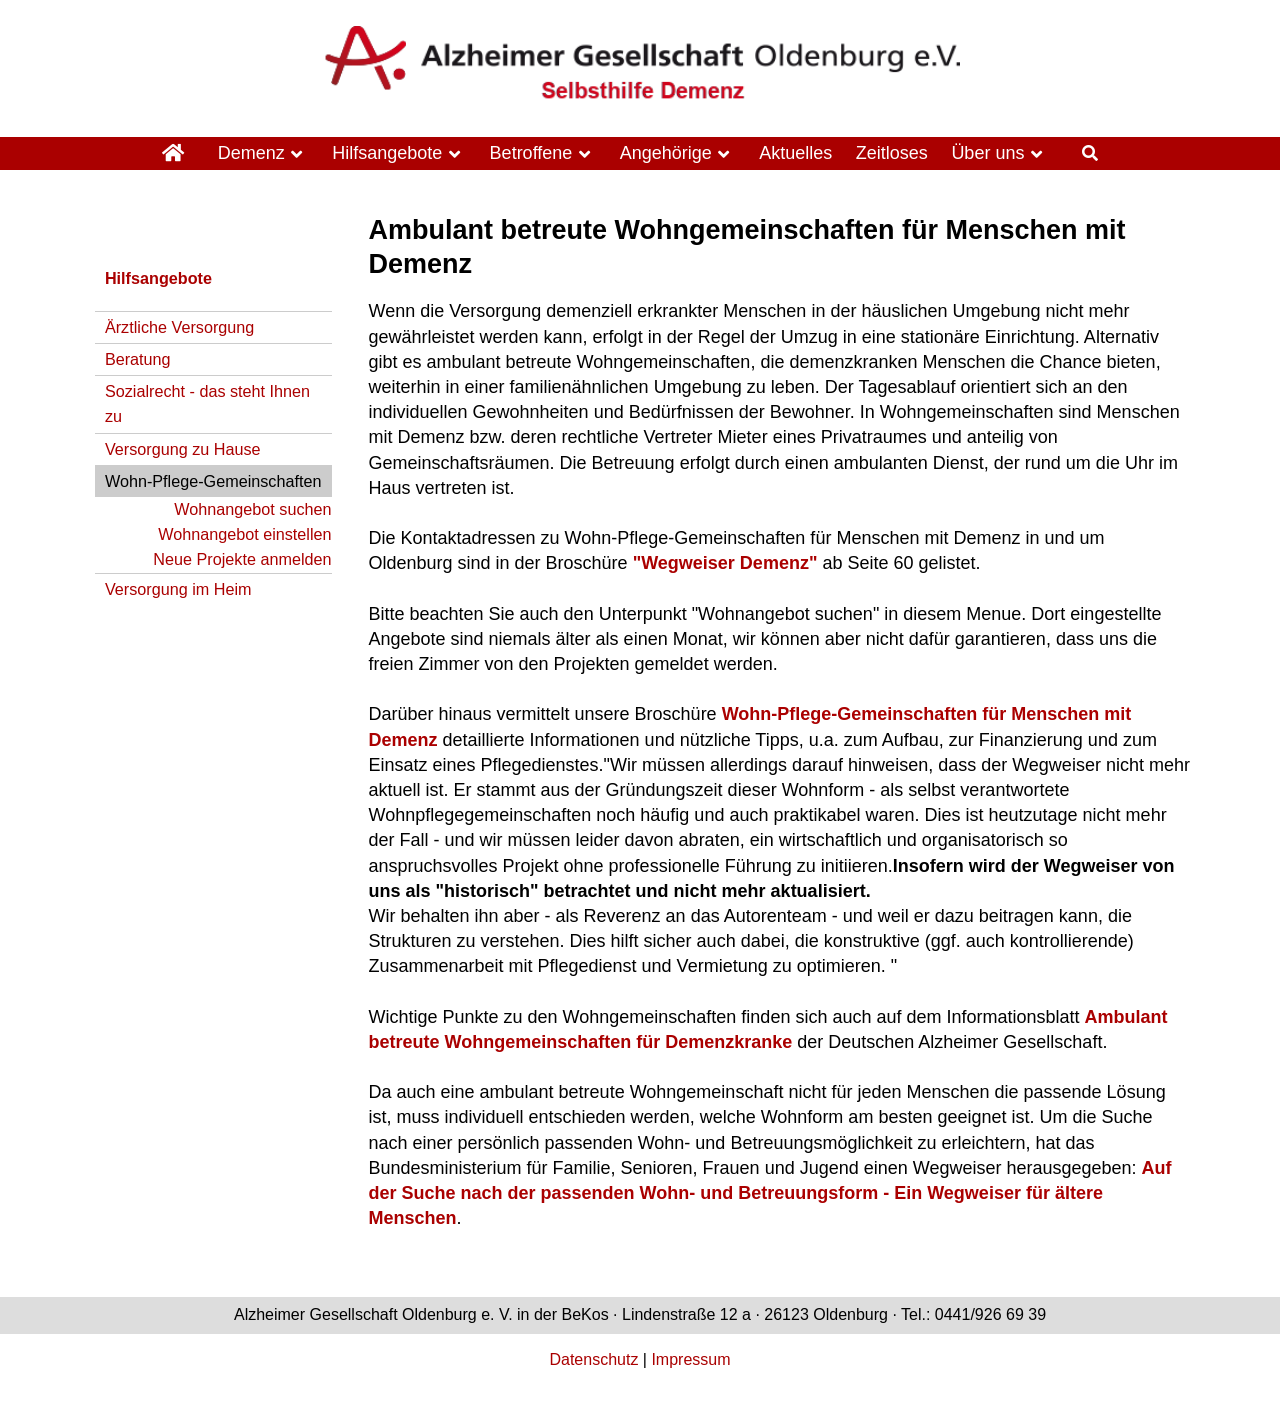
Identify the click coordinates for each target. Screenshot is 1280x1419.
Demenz (251, 153)
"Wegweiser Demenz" (725, 563)
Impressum (690, 1359)
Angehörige (666, 153)
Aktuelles (795, 153)
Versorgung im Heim (178, 589)
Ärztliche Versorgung (179, 327)
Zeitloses (892, 153)
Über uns (987, 153)
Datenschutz (593, 1359)
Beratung (138, 359)
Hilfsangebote (387, 153)
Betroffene (531, 153)
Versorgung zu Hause (183, 449)
